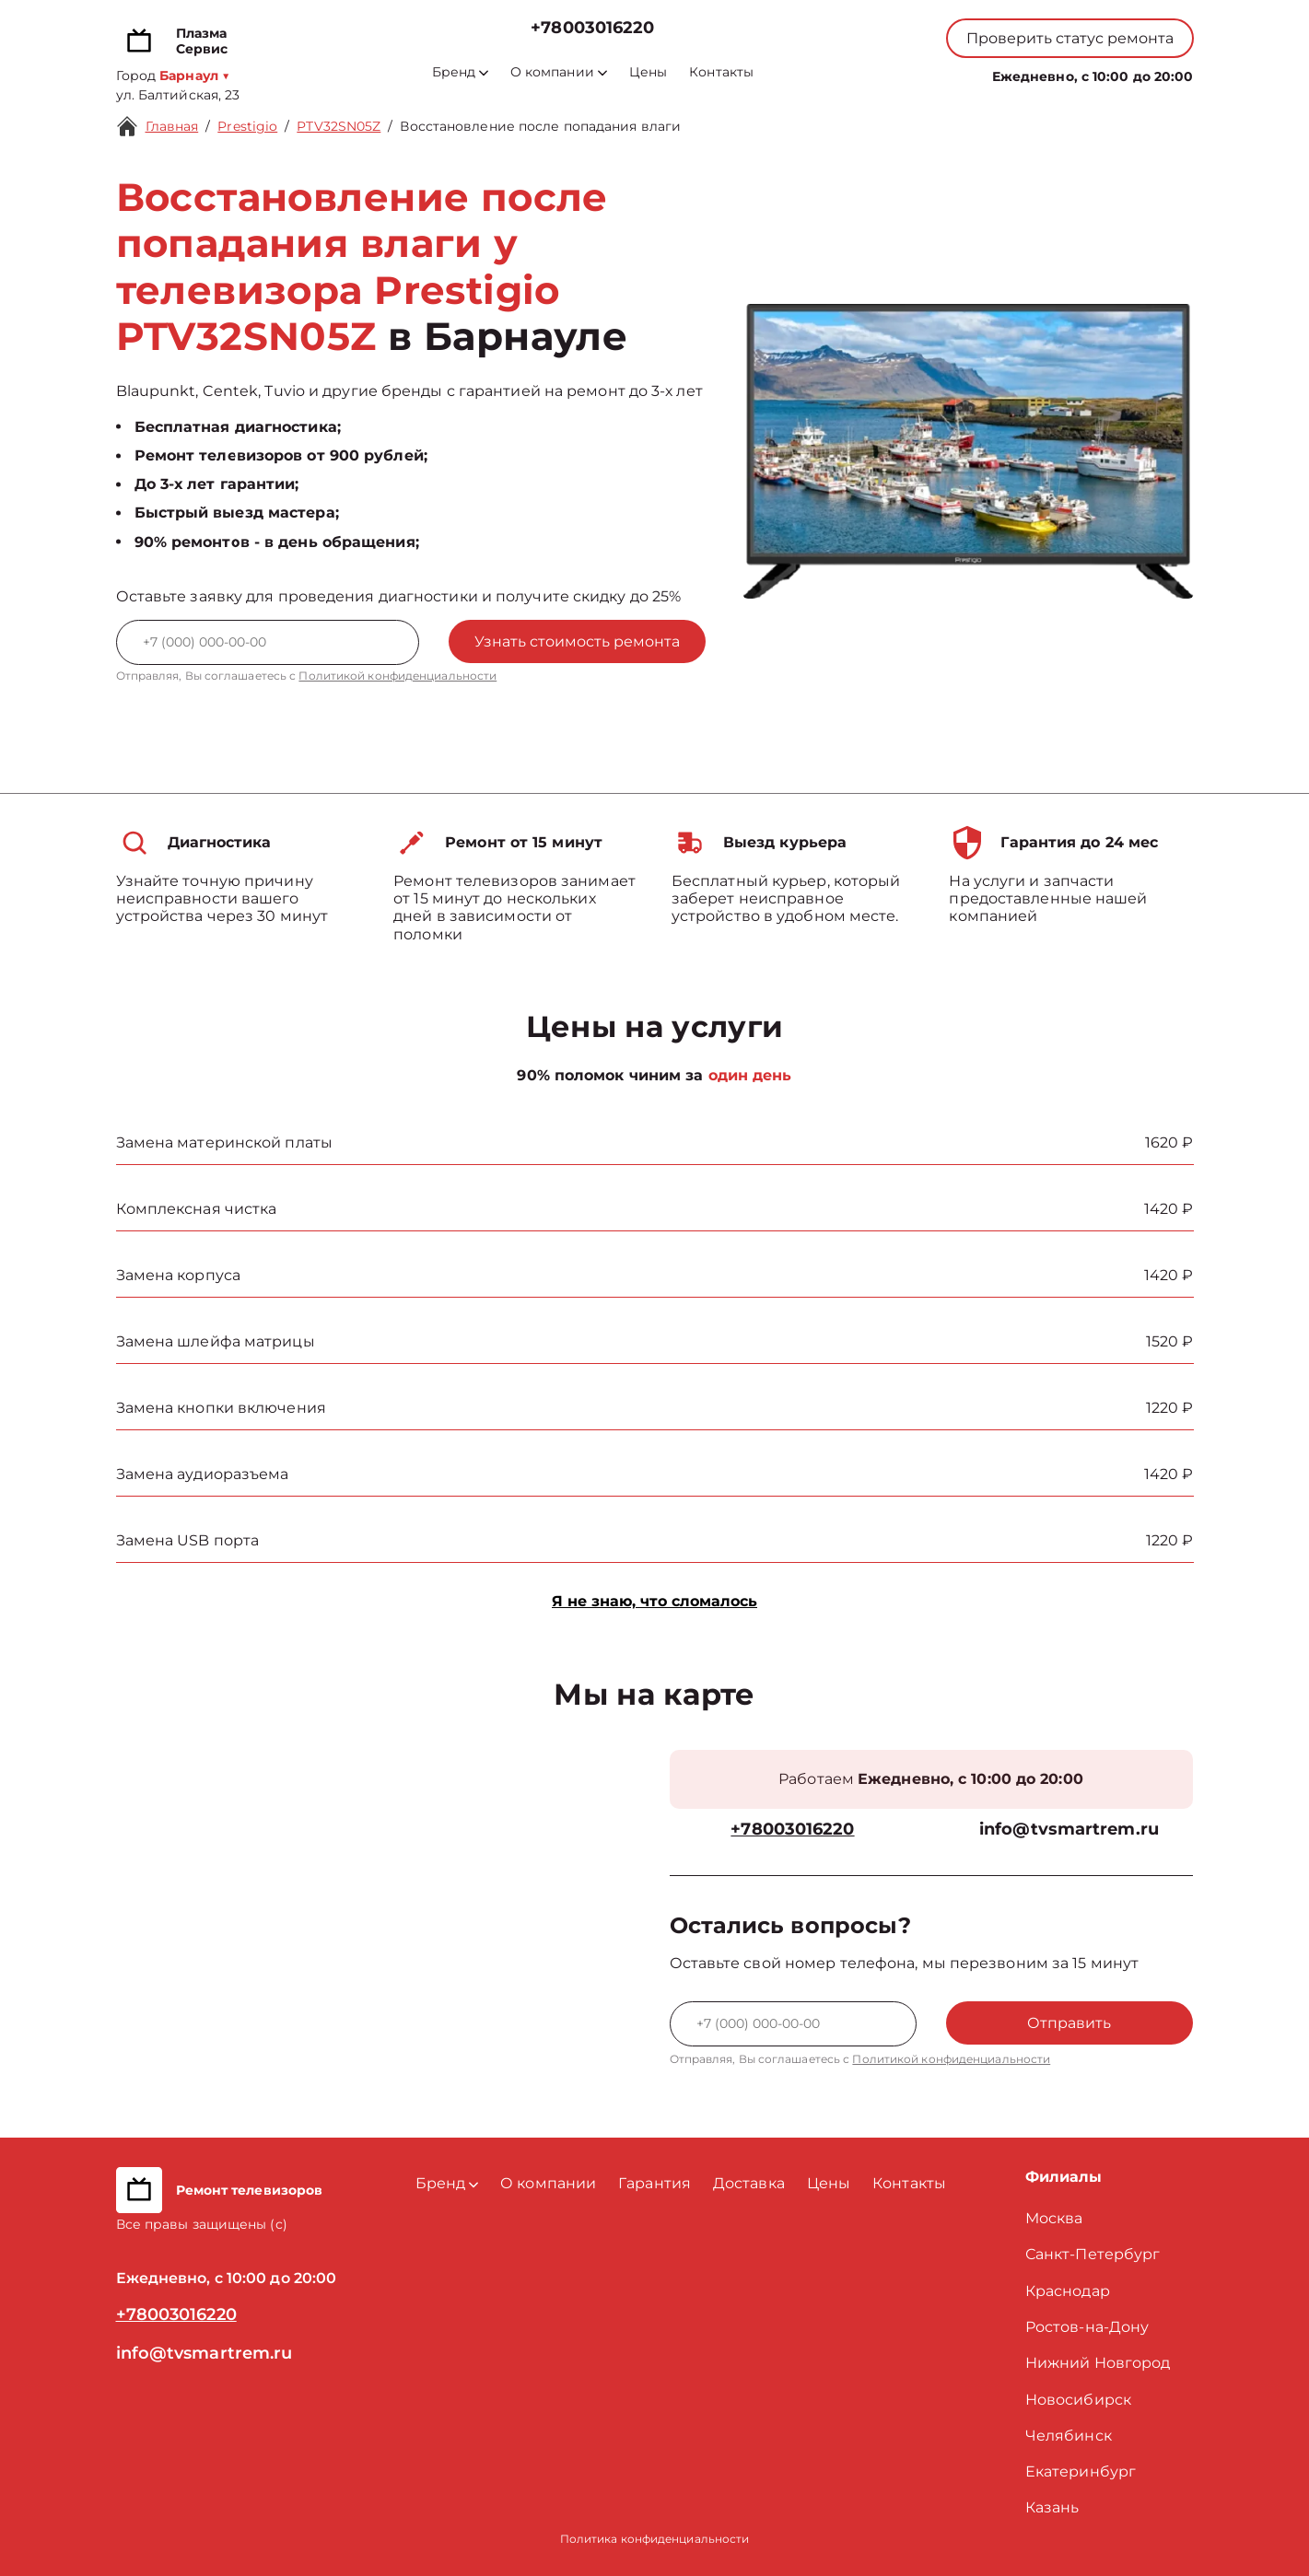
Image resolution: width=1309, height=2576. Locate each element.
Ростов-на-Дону (1087, 2327)
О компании (558, 72)
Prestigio (247, 126)
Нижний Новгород (1098, 2363)
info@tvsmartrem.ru (1069, 1829)
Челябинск (1068, 2435)
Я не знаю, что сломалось (654, 1601)
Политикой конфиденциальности (397, 675)
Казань (1052, 2507)
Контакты (721, 72)
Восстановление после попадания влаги (540, 126)
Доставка (749, 2183)
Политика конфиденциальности (655, 2539)
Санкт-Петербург (1093, 2254)
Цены (648, 72)
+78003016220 (592, 28)
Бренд (460, 72)
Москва (1054, 2218)
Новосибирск (1078, 2399)
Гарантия (654, 2183)
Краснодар (1067, 2291)
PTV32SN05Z (338, 126)
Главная (172, 126)
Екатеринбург (1080, 2471)
